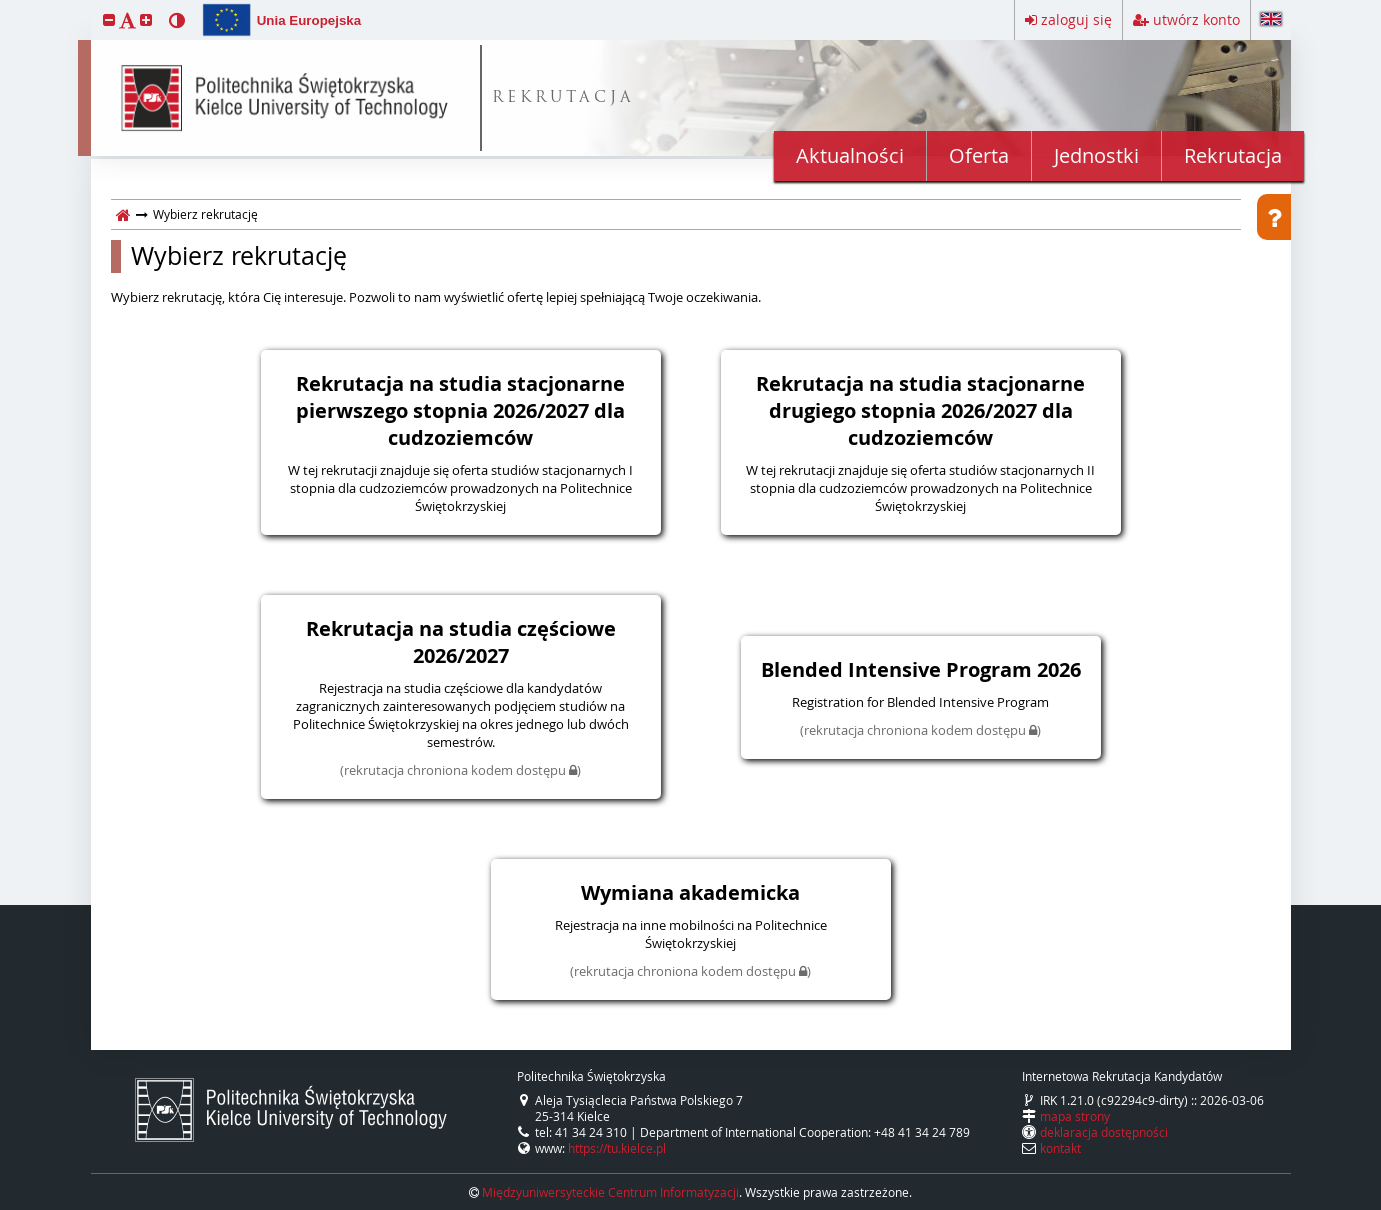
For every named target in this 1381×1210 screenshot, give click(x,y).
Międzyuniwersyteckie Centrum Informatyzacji (610, 1192)
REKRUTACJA (563, 98)
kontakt (1060, 1148)
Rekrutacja (1233, 155)
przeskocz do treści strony (5, 5)
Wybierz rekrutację (239, 256)
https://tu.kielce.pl (617, 1148)
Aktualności (850, 155)
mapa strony (1075, 1116)
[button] (109, 19)
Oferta (979, 155)
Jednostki (1096, 155)
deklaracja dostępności (1104, 1132)
